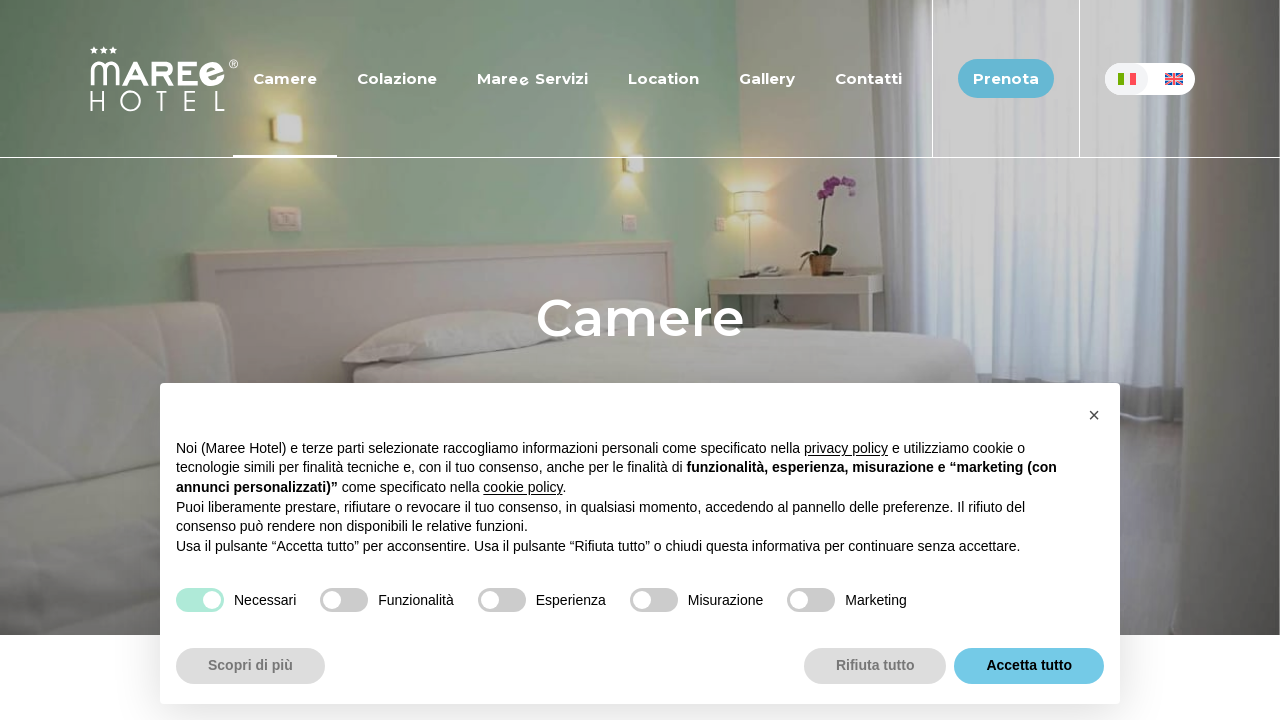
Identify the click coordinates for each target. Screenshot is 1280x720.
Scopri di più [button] (250, 665)
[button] (1094, 415)
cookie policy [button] (522, 487)
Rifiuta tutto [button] (875, 665)
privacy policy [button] (846, 448)
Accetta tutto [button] (1029, 665)
